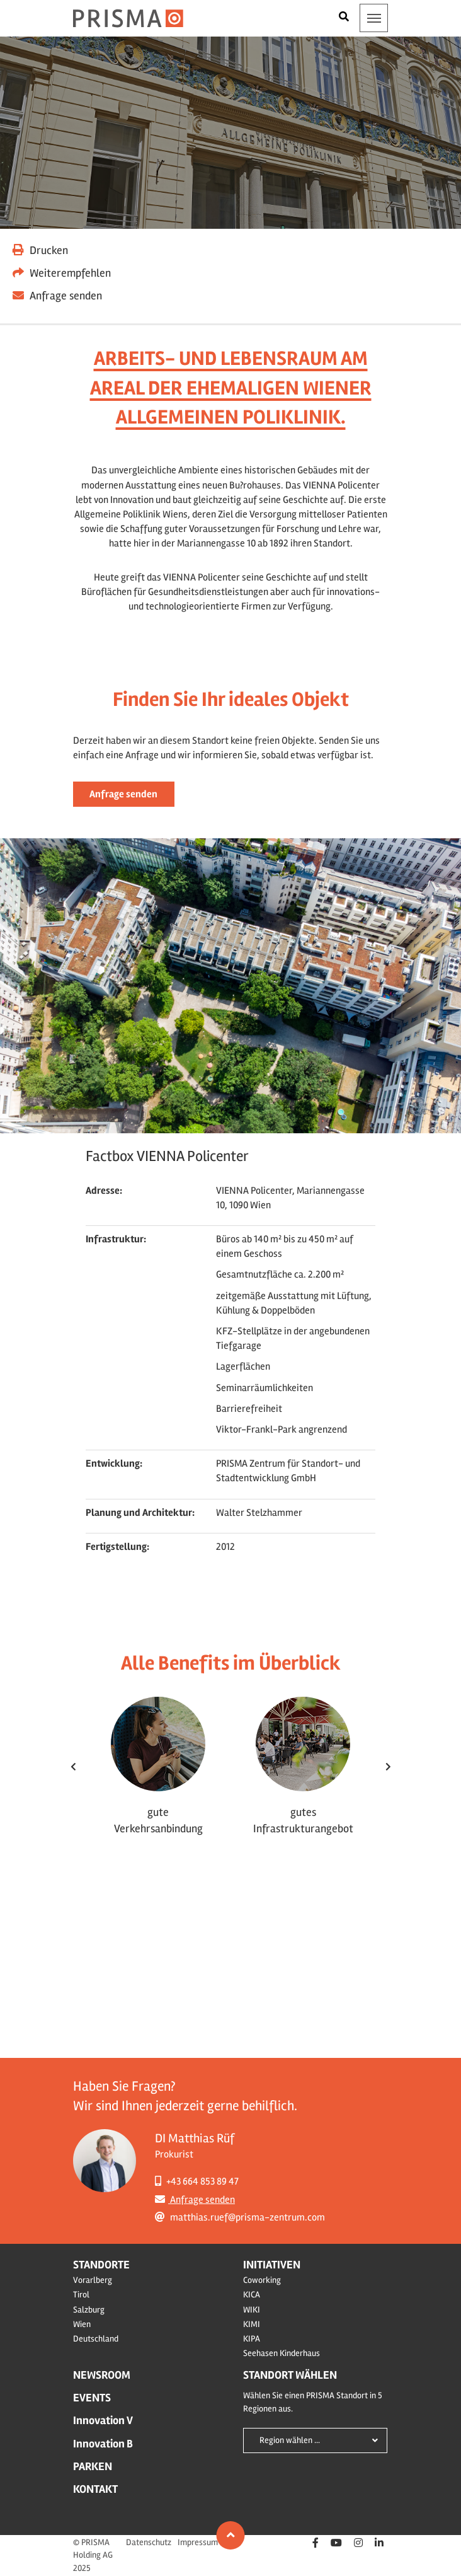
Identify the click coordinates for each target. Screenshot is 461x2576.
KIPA (251, 2338)
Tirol (81, 2294)
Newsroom (101, 2375)
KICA (251, 2294)
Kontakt (95, 2489)
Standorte (101, 2265)
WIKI (251, 2309)
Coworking (262, 2280)
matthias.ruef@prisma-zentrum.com (240, 2217)
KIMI (251, 2324)
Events (92, 2398)
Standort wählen (290, 2375)
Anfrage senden (123, 794)
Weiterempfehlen (62, 273)
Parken (92, 2466)
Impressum (198, 2542)
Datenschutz (148, 2542)
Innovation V (103, 2420)
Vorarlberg (92, 2280)
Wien (82, 2324)
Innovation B (103, 2444)
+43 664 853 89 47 (197, 2181)
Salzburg (89, 2309)
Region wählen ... (289, 2440)
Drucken (40, 250)
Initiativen (271, 2265)
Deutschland (95, 2338)
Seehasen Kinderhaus (281, 2353)
